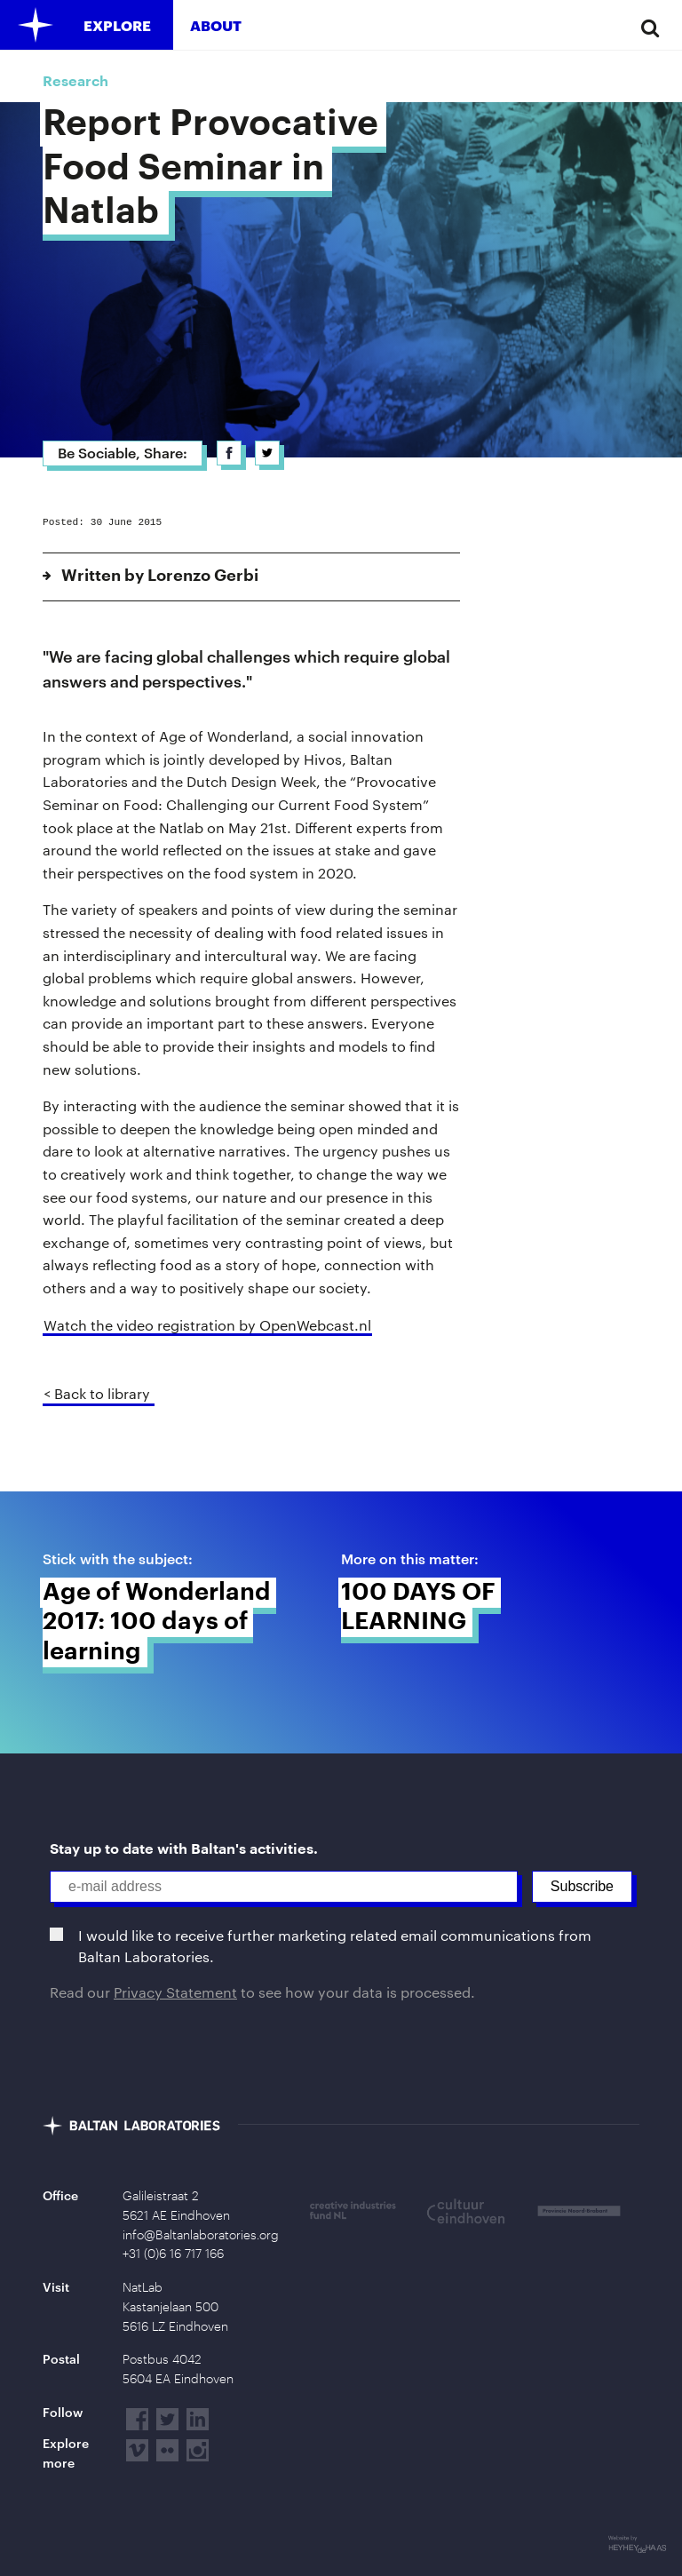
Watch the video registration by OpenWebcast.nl (207, 1324)
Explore (117, 25)
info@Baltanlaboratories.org (201, 2235)
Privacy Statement (175, 1992)
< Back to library (97, 1393)
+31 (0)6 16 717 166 (173, 2253)
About (216, 25)
